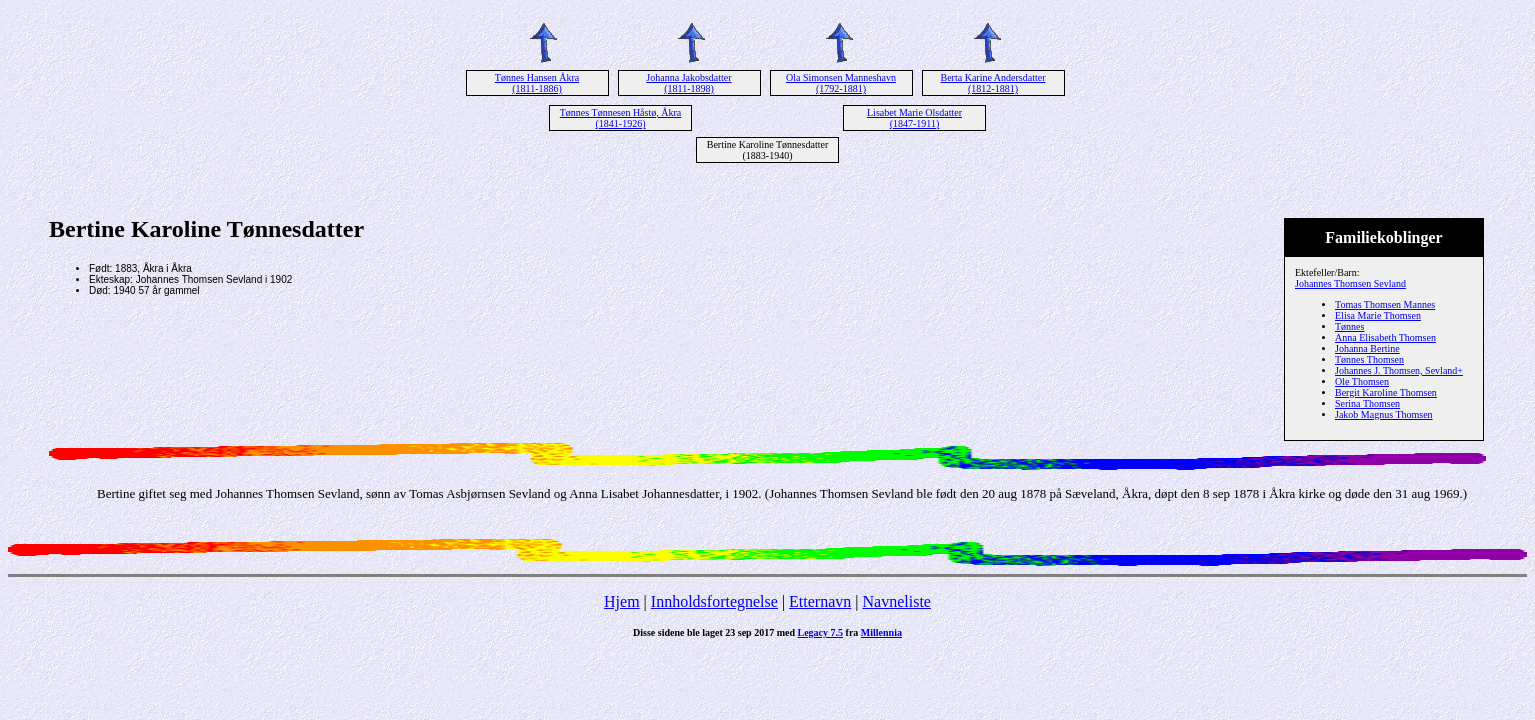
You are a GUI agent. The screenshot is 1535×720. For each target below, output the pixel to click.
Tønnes (1349, 326)
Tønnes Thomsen (1369, 359)
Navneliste (897, 601)
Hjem (622, 601)
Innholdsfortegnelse (714, 601)
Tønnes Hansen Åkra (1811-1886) (537, 83)
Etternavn (820, 601)
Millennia (881, 632)
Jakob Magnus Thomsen (1384, 414)
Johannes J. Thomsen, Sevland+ (1399, 370)
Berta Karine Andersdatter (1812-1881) (993, 83)
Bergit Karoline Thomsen (1386, 392)
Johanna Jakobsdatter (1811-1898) (688, 83)
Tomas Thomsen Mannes (1385, 304)
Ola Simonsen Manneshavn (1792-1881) (841, 83)
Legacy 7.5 (821, 632)
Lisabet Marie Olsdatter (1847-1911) (914, 118)
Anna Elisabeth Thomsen (1385, 337)
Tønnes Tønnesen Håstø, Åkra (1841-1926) (620, 118)
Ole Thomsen (1362, 381)
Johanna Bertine (1367, 348)
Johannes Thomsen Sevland (1350, 283)
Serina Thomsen (1367, 403)
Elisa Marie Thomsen (1378, 315)
